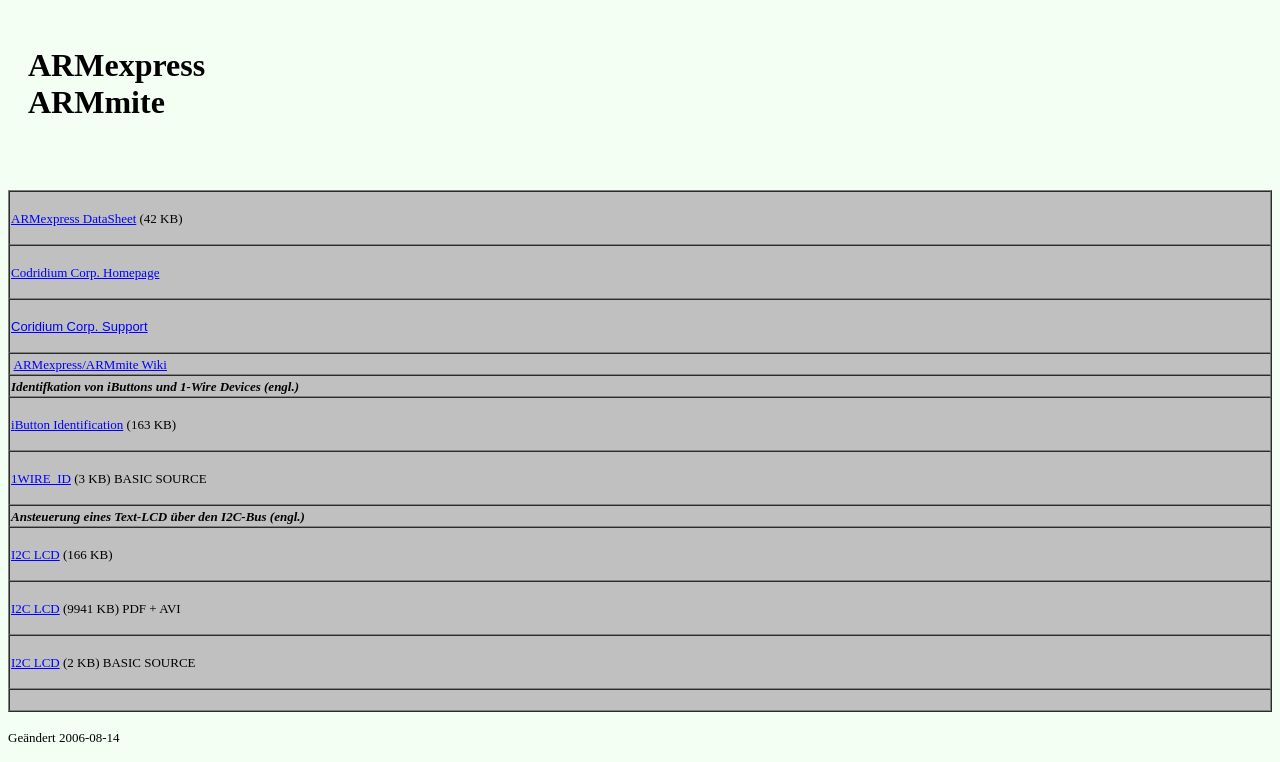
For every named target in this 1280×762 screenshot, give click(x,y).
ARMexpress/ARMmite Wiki (90, 364)
